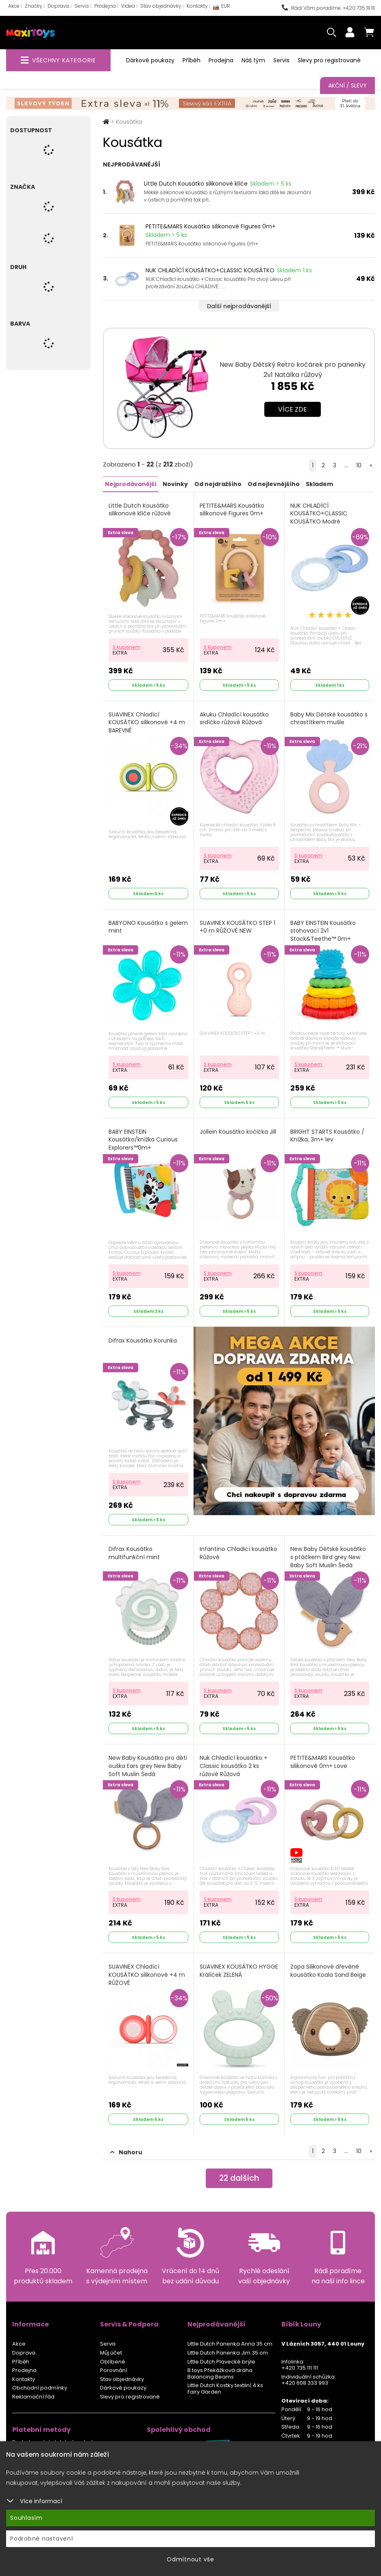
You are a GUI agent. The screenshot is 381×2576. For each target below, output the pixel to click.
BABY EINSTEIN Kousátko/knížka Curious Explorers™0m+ (143, 1138)
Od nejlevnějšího (273, 484)
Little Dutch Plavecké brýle (221, 2358)
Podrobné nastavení (41, 2538)
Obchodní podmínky (39, 2384)
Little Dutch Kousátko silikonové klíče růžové (140, 509)
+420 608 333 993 (304, 2379)
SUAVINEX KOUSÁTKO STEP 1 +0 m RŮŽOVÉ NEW (237, 926)
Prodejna (105, 5)
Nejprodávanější (131, 484)
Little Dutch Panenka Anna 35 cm (229, 2340)
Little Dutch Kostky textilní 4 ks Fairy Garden (225, 2385)
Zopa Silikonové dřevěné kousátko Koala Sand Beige (328, 1968)
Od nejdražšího (217, 484)
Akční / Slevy (347, 85)
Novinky (175, 484)
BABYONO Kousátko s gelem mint (138, 926)
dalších (239, 2175)
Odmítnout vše (190, 2559)
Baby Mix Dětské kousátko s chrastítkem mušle (329, 718)
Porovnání (113, 2366)
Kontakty (197, 5)
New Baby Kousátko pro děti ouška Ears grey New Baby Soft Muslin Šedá (148, 1763)
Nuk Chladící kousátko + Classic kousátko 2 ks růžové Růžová (234, 1763)
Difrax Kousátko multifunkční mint (134, 1551)
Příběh (191, 60)
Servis (81, 5)
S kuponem (127, 646)
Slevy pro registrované (329, 60)
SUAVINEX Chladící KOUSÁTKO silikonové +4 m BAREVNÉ (147, 722)
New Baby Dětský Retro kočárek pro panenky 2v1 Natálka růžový (293, 369)
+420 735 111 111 (299, 2364)
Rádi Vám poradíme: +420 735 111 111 (328, 7)
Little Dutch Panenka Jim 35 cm (227, 2349)
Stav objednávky (160, 5)
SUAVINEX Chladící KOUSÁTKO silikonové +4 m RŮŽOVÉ (147, 1971)
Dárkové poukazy (150, 60)
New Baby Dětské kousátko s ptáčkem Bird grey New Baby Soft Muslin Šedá (328, 1554)
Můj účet (111, 2349)
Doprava (58, 5)
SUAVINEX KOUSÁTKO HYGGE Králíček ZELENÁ (239, 1968)
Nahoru (126, 2148)
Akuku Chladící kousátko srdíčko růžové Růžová (234, 718)
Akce (14, 5)
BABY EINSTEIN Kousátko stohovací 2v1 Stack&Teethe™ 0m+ (323, 930)
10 (358, 465)
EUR (221, 8)
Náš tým (253, 60)
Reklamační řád (33, 2393)
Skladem (319, 484)
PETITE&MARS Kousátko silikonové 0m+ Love (322, 1759)
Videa (128, 5)
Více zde (292, 409)
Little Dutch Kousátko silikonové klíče (196, 184)
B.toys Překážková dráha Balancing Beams (220, 2370)
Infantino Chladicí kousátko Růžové (238, 1551)
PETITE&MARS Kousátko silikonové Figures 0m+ (211, 226)
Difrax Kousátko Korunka (143, 1339)
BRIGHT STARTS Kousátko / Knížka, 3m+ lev (327, 1134)
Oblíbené (112, 2358)
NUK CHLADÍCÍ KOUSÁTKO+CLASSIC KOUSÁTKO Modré (318, 513)
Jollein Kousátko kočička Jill (238, 1130)
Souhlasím (26, 2518)
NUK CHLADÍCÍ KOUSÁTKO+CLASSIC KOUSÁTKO (210, 270)
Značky (33, 5)
